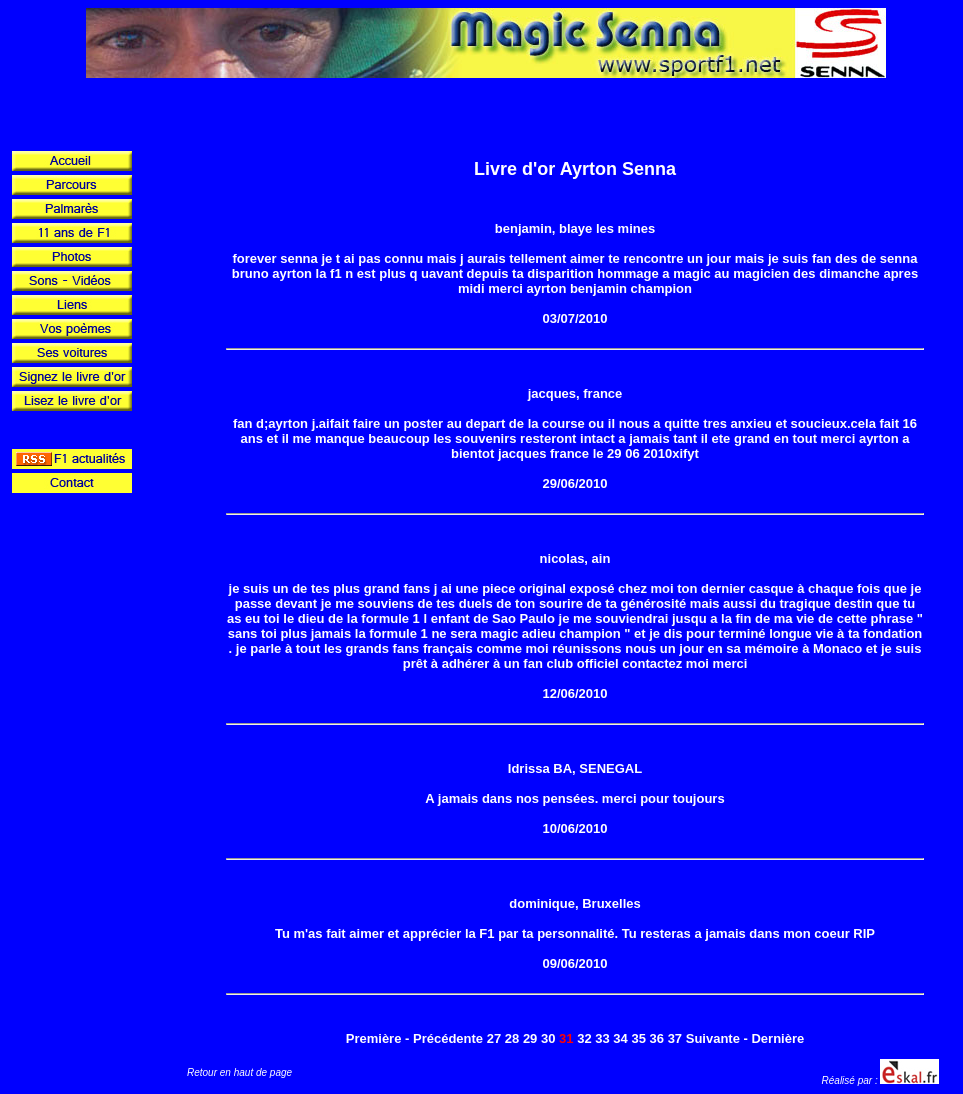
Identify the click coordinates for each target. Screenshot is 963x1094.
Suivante (713, 1038)
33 (602, 1038)
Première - (378, 1038)
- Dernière (774, 1038)
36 (657, 1038)
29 (530, 1038)
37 (675, 1038)
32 (584, 1038)
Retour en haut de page (239, 1072)
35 (638, 1038)
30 (548, 1038)
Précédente (448, 1038)
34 (620, 1038)
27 (494, 1038)
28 (512, 1038)
